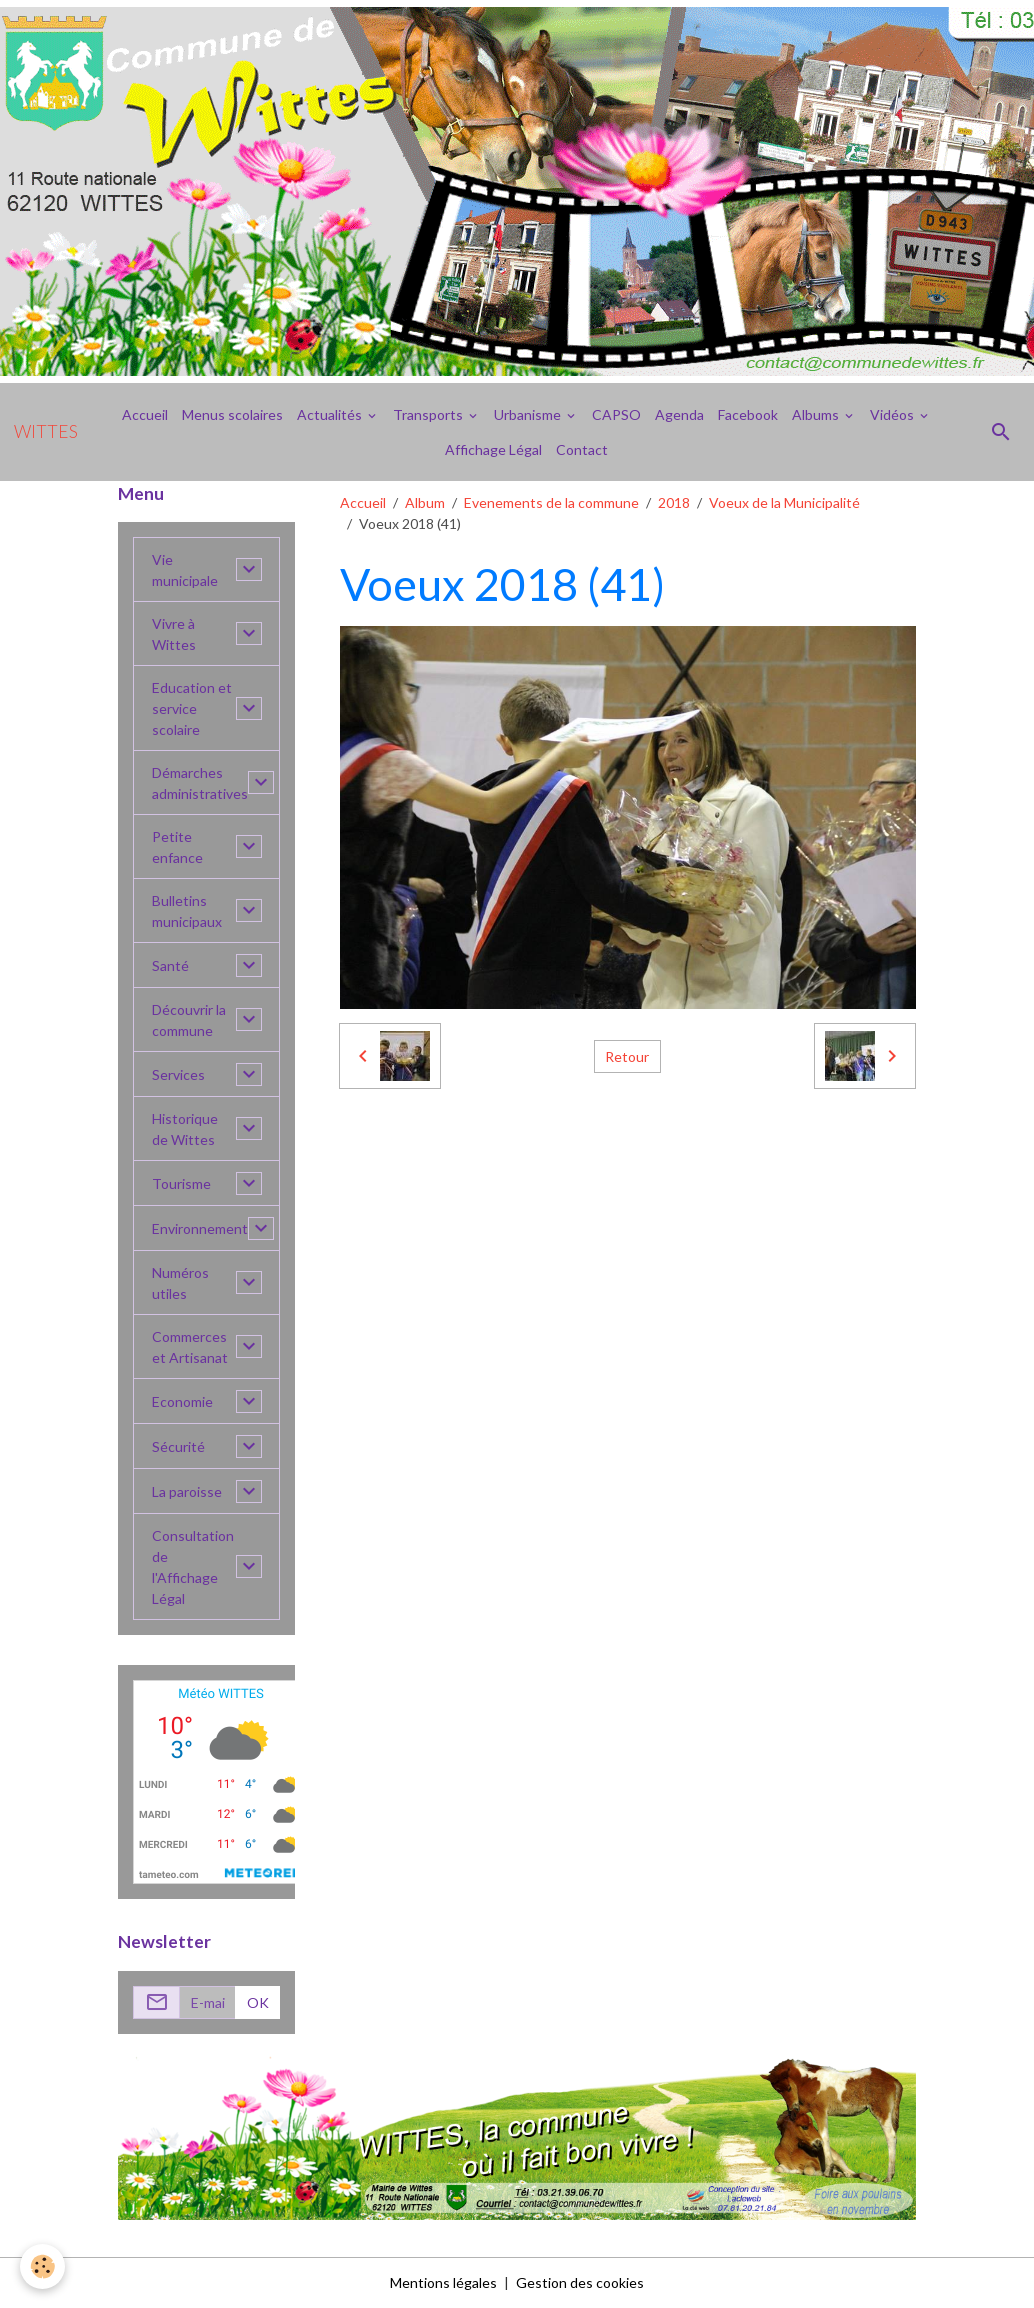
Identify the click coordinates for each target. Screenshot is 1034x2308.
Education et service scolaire (192, 708)
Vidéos (893, 414)
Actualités (331, 414)
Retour (627, 1056)
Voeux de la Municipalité (784, 502)
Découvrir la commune (189, 1020)
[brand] (46, 432)
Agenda (679, 414)
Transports (429, 414)
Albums (817, 414)
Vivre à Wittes (174, 634)
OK (258, 2002)
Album (425, 502)
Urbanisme (529, 414)
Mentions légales (443, 2282)
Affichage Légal (493, 449)
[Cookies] (42, 2266)
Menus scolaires (232, 414)
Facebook (748, 414)
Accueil (145, 414)
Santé (170, 965)
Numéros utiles (180, 1283)
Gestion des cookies (580, 2282)
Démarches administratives (200, 783)
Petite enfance (177, 847)
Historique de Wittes (185, 1129)
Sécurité (178, 1446)
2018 (674, 502)
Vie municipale (185, 570)
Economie (182, 1401)
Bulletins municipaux (187, 911)
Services (178, 1074)
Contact (582, 449)
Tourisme (181, 1183)
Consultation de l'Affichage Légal (193, 1567)
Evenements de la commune (551, 502)
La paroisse (187, 1491)
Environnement (200, 1228)
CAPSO (616, 414)
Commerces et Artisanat (190, 1347)
